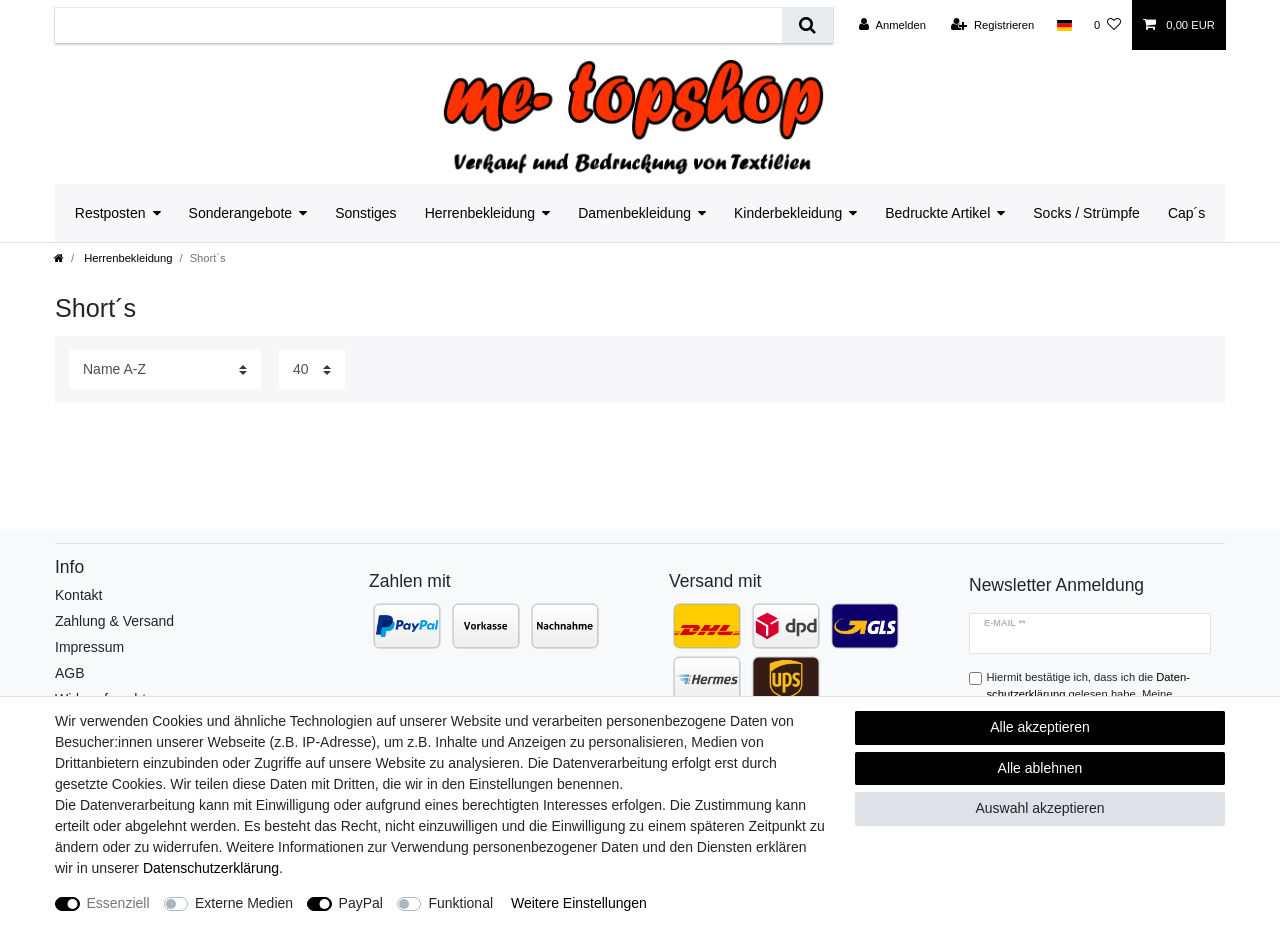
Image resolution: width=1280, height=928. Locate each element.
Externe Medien (244, 903)
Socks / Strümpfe (1086, 213)
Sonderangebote (241, 213)
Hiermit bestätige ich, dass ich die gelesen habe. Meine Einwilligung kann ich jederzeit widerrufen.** (1095, 694)
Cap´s (1186, 213)
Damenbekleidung (634, 213)
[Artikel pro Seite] (312, 369)
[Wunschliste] (1107, 25)
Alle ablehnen (1040, 768)
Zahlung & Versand (114, 621)
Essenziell (118, 903)
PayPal (361, 903)
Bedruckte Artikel (937, 213)
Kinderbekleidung (788, 213)
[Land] (1063, 25)
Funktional (460, 903)
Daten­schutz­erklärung (211, 868)
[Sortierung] (165, 369)
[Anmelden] (892, 25)
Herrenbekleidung (480, 213)
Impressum (89, 647)
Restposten (110, 213)
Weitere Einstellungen (579, 903)
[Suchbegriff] (418, 25)
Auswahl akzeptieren (1039, 808)
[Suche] (807, 25)
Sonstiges (365, 213)
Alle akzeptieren (1040, 727)
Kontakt (78, 595)
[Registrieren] (992, 25)
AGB (70, 673)
